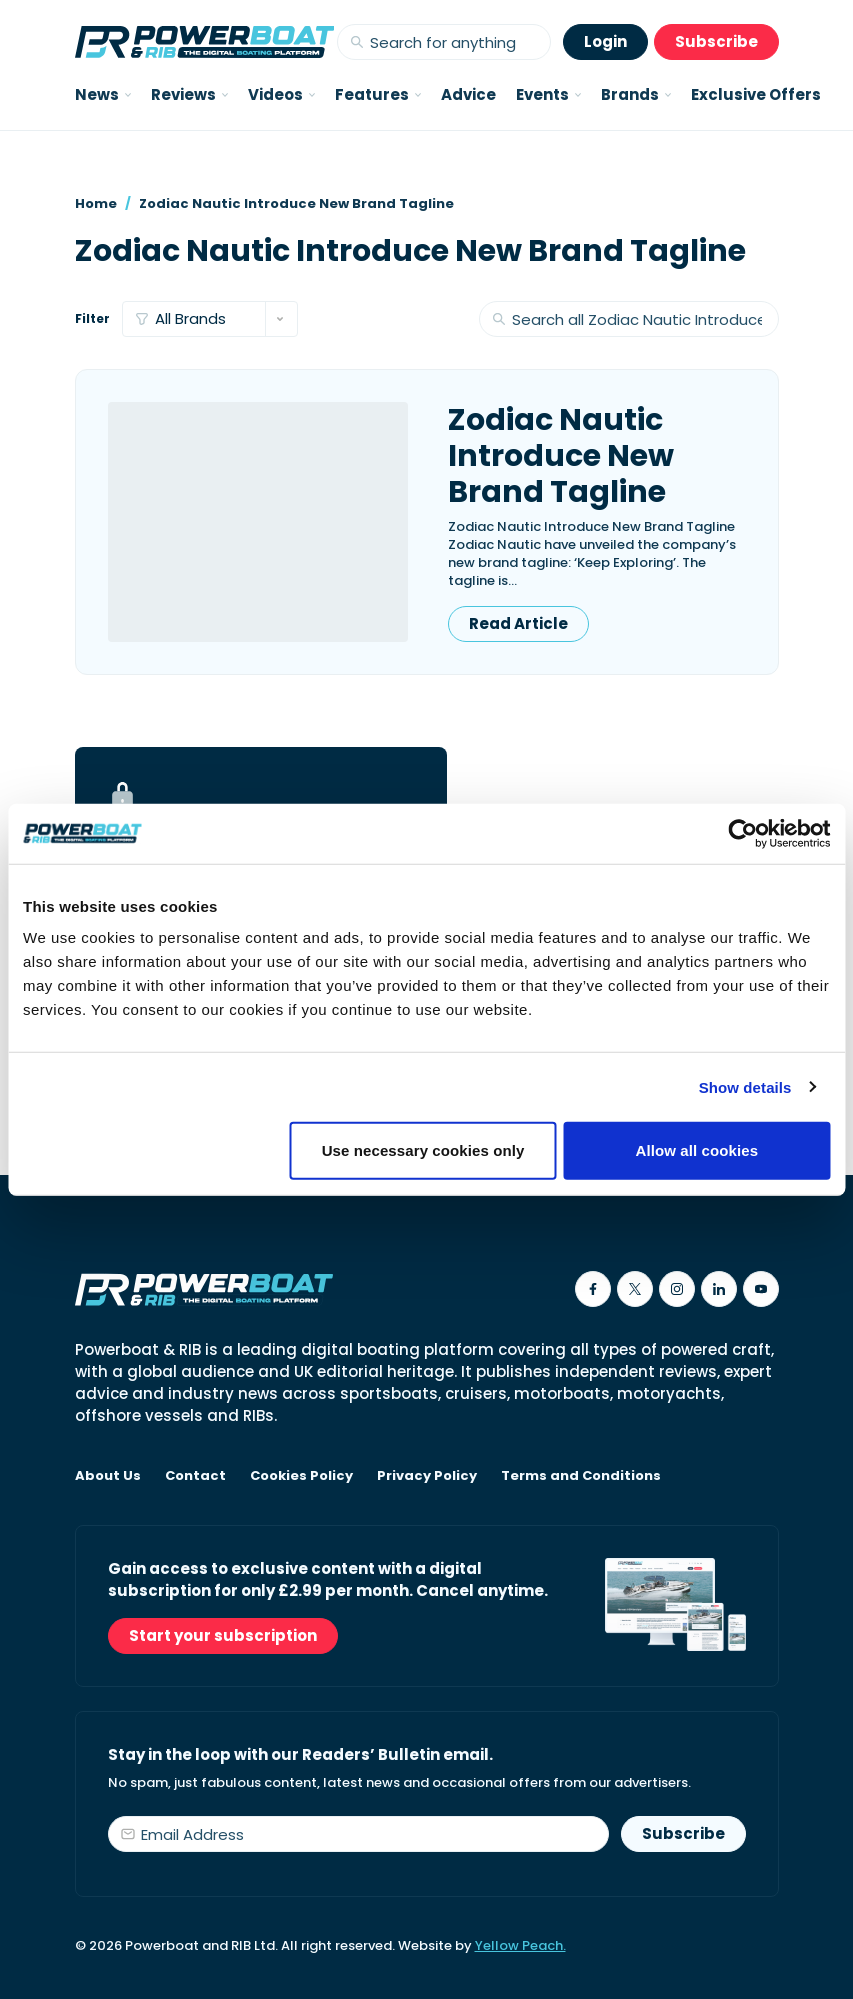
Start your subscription (223, 1635)
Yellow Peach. (520, 1945)
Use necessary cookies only (423, 1150)
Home (96, 203)
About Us (108, 1476)
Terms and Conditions (581, 1476)
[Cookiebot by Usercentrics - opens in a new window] (742, 833)
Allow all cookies (697, 1150)
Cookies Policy (301, 1476)
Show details (745, 1086)
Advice (468, 94)
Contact (195, 1476)
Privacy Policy (427, 1476)
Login (605, 41)
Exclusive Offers (756, 94)
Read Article (518, 623)
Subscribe (716, 41)
